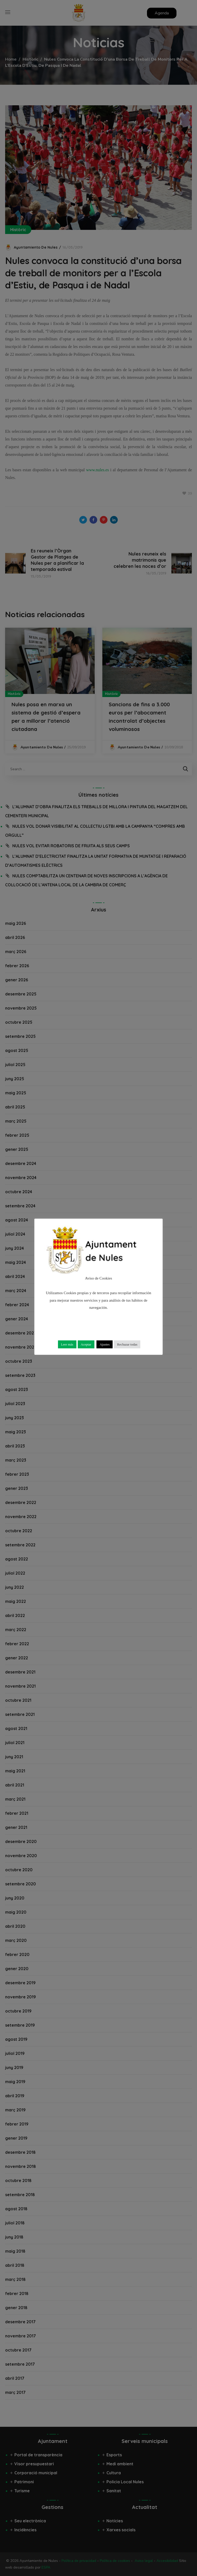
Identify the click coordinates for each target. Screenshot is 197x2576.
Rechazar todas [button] (127, 1344)
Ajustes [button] (105, 1344)
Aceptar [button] (86, 1344)
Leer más (67, 1344)
